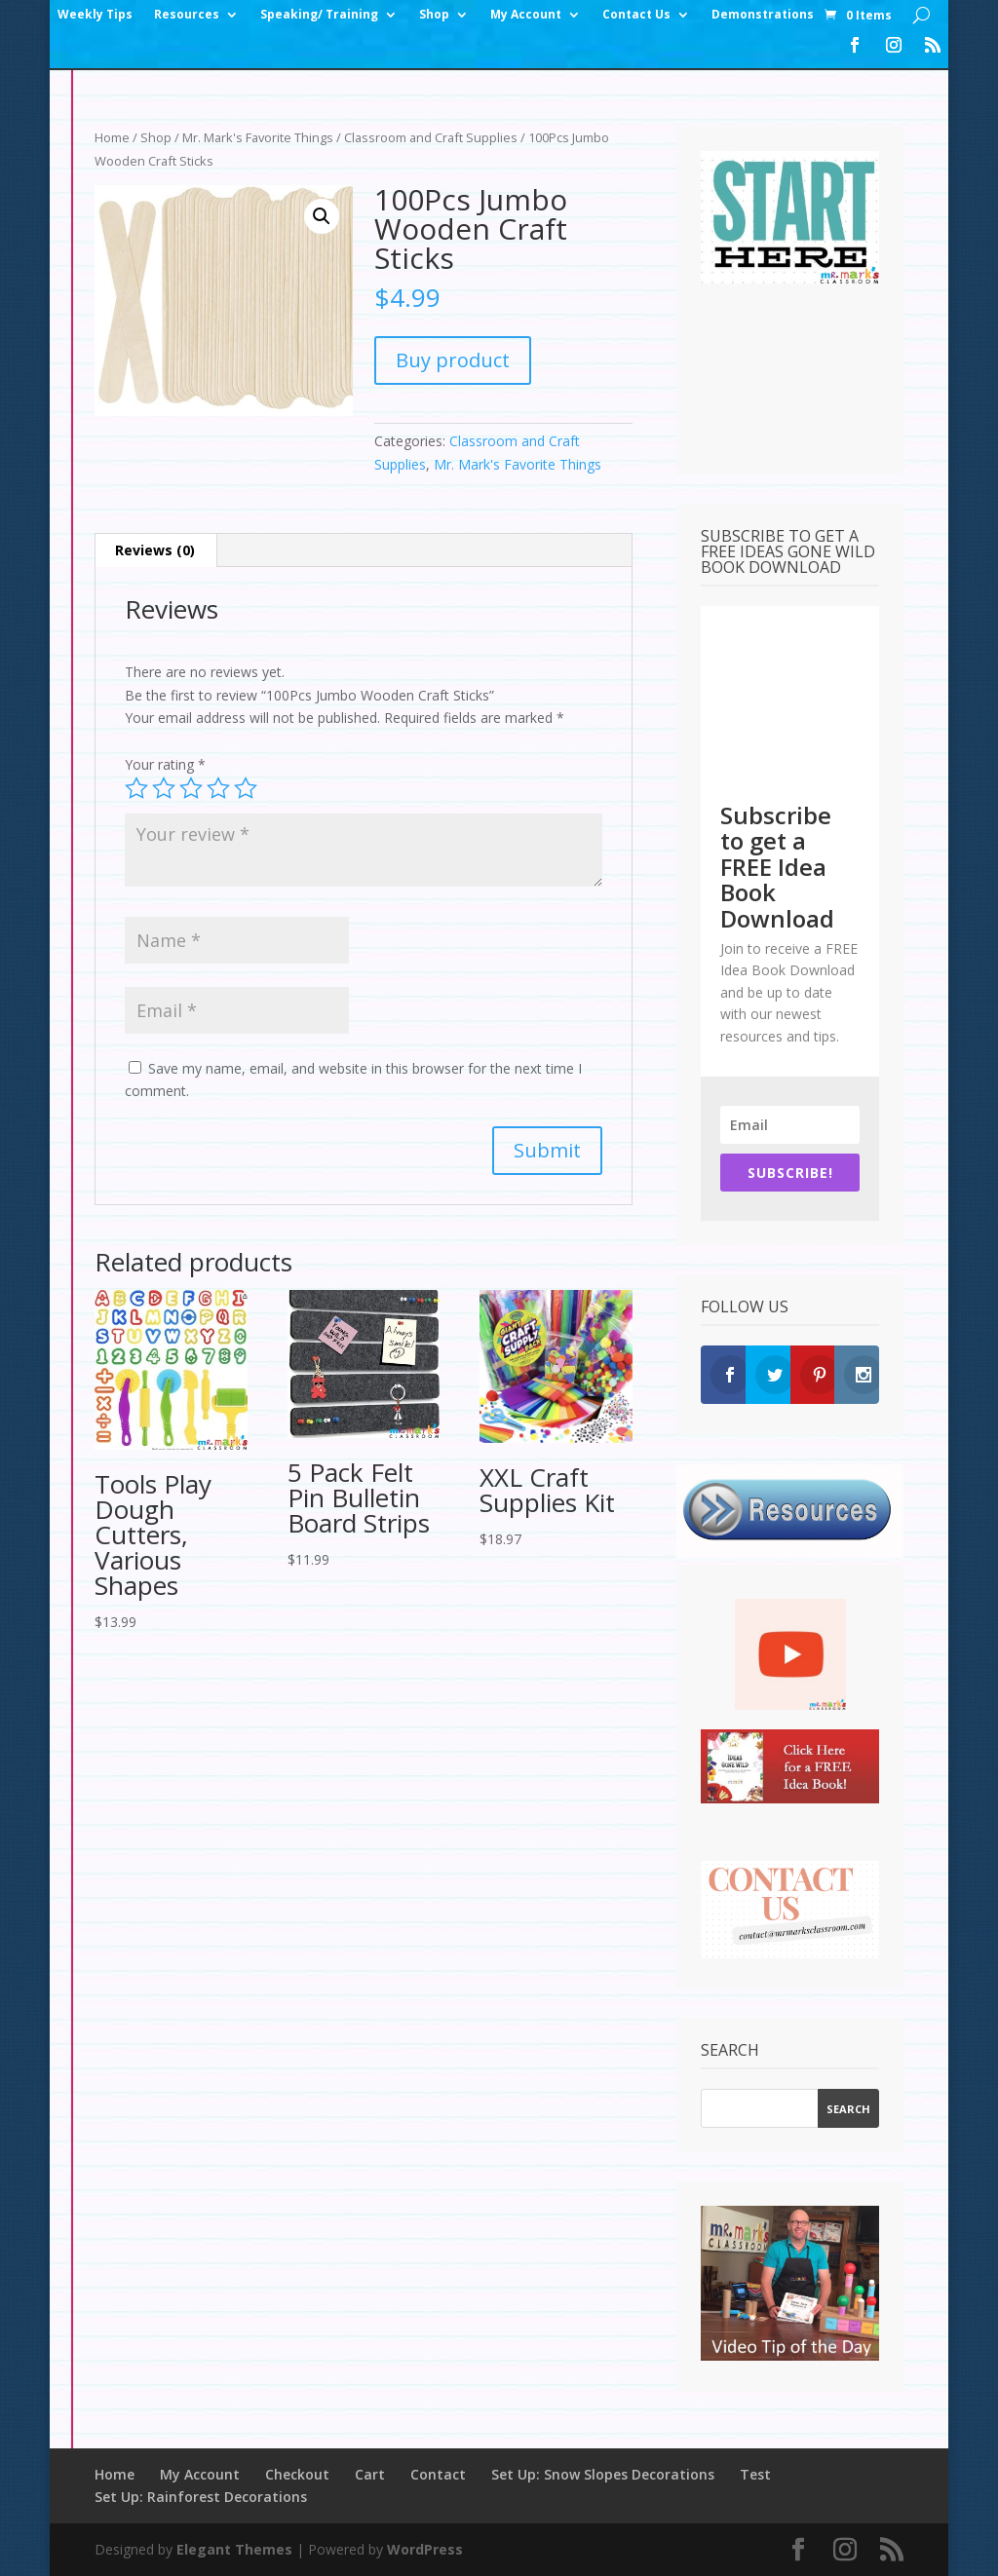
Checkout (297, 2474)
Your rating (165, 764)
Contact (438, 2474)
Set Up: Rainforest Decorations (201, 2496)
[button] (321, 216)
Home (112, 137)
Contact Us (636, 15)
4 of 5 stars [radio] (218, 788)
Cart (370, 2474)
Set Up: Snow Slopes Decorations (602, 2474)
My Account (525, 15)
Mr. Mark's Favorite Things (257, 137)
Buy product (453, 360)
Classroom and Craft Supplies (431, 137)
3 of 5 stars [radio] (191, 788)
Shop (434, 15)
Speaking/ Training (319, 15)
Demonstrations (762, 15)
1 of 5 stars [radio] (136, 788)
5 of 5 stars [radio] (245, 788)
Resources (186, 15)
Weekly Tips (95, 15)
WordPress (425, 2549)
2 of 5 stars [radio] (163, 788)
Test (755, 2474)
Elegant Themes (234, 2549)
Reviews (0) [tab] (155, 550)
